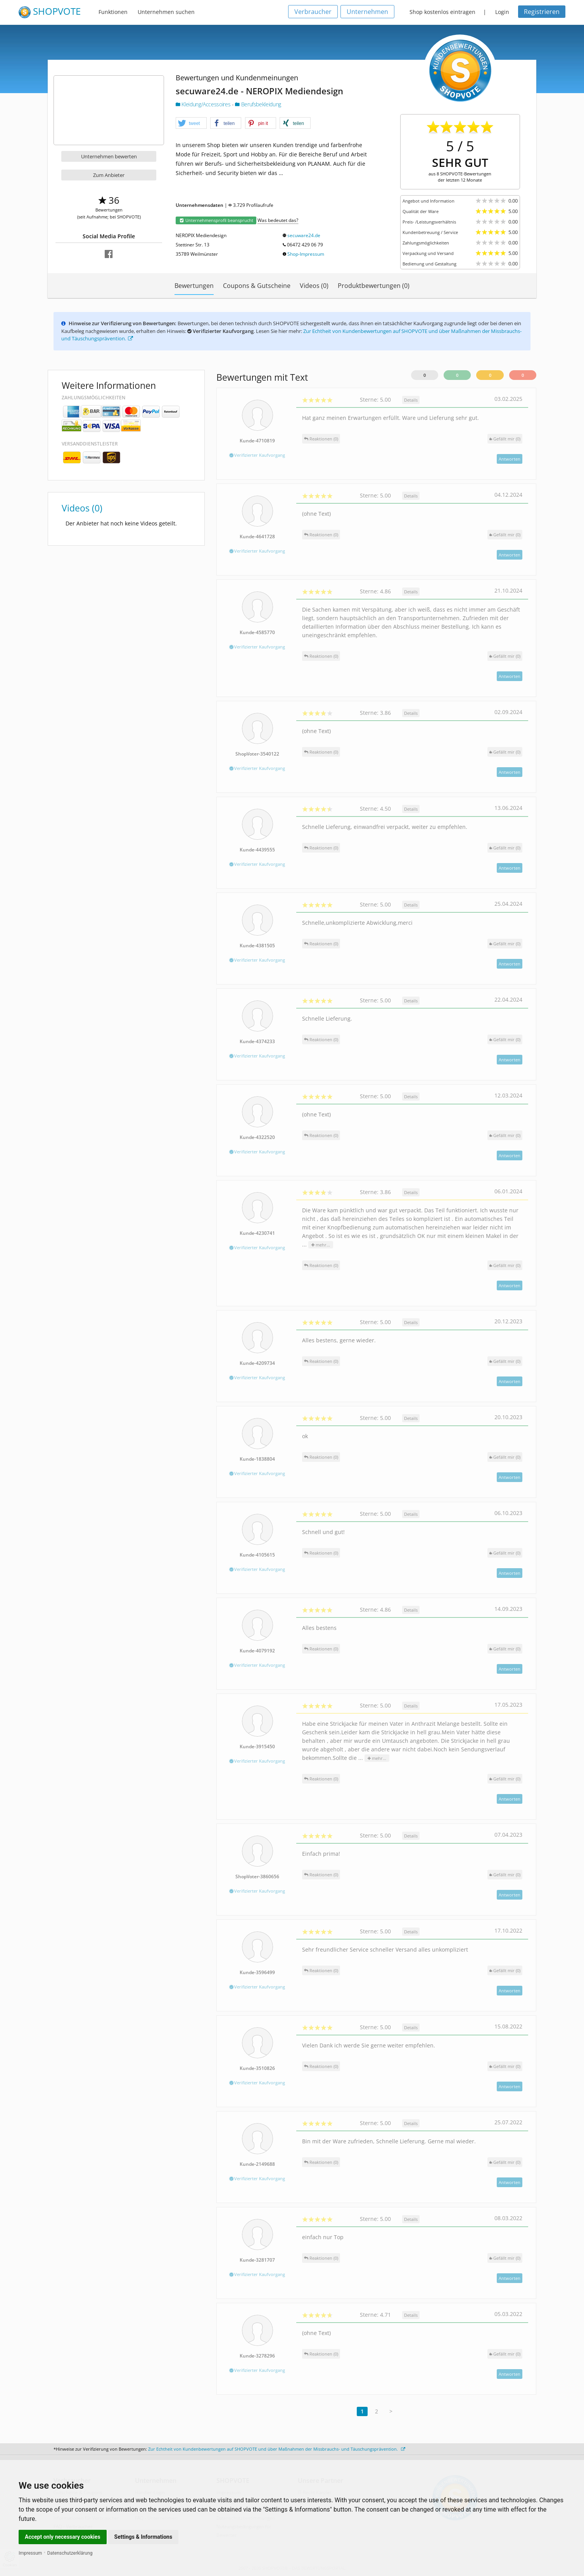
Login (502, 12)
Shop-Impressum (305, 254)
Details (411, 400)
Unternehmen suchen (166, 12)
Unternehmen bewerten (109, 156)
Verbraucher (313, 11)
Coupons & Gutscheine (256, 285)
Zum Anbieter (108, 175)
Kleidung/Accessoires (204, 104)
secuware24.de (303, 235)
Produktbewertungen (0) (373, 285)
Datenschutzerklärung (70, 2553)
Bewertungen (194, 285)
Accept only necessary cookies (62, 2537)
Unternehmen (367, 11)
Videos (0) (314, 285)
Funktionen (113, 12)
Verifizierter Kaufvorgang (257, 455)
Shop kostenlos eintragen (442, 12)
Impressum (30, 2553)
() (504, 439)
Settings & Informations (143, 2537)
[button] (191, 123)
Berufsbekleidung (258, 104)
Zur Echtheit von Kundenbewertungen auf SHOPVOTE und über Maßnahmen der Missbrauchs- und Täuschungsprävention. (276, 2449)
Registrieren (542, 11)
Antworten (509, 459)
